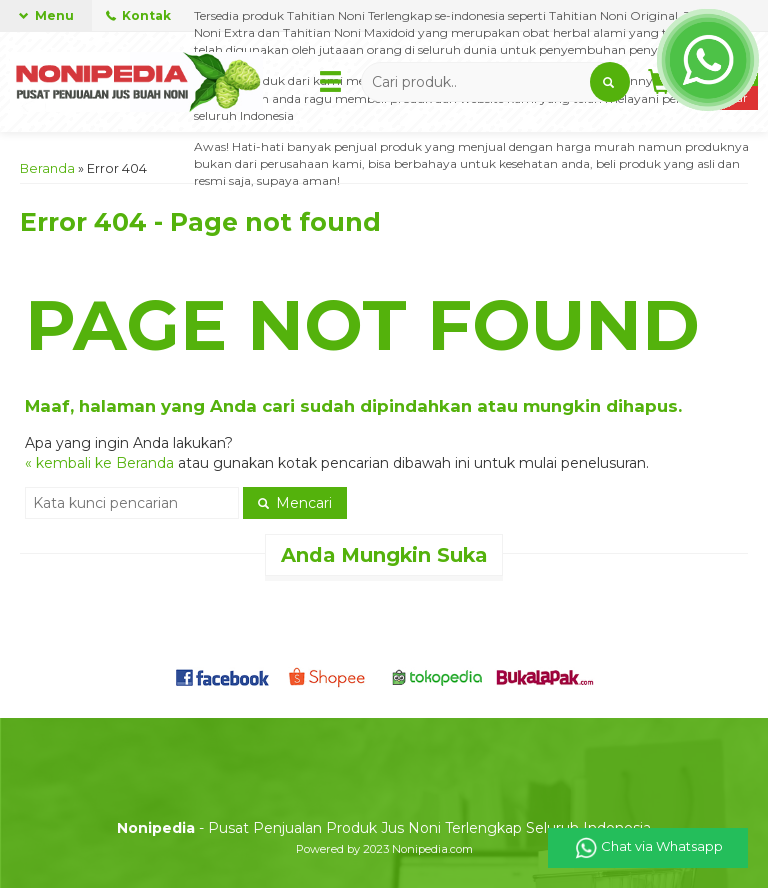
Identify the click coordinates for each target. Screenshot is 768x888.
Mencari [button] (295, 503)
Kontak (138, 15)
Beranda (47, 168)
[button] (610, 82)
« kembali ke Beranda (99, 463)
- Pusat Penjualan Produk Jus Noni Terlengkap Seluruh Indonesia (384, 828)
